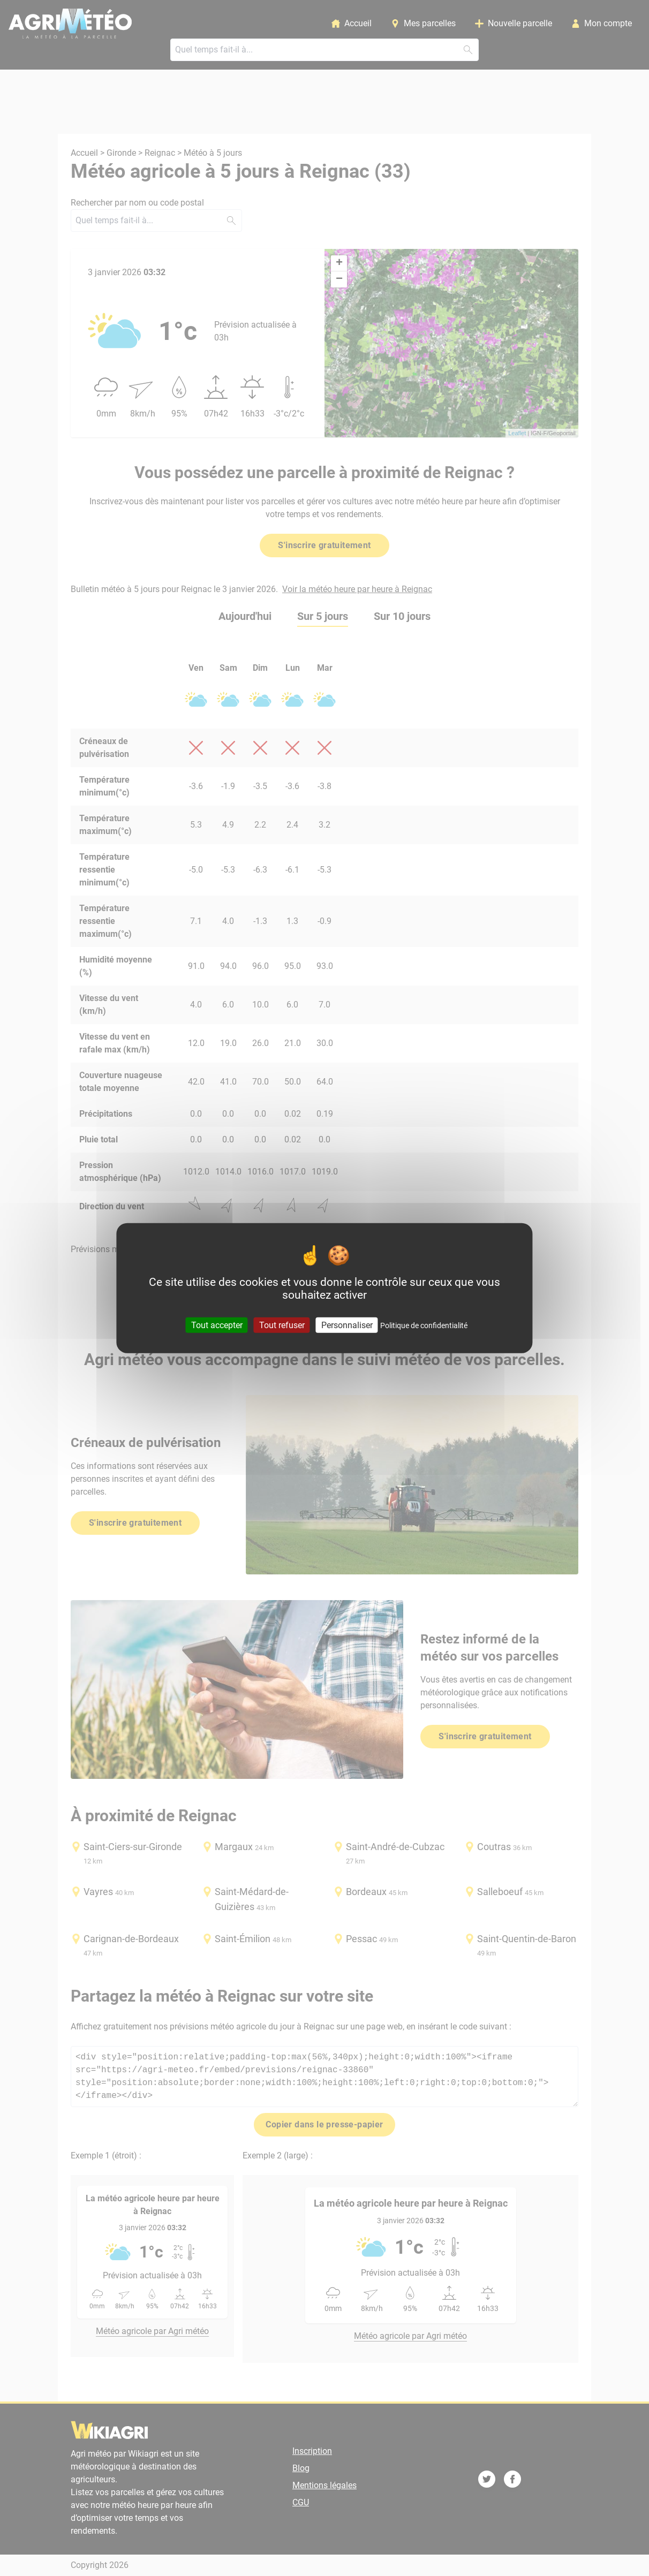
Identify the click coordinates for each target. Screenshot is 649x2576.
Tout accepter (217, 1325)
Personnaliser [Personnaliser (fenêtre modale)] (347, 1325)
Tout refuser (282, 1325)
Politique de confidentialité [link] (423, 1325)
